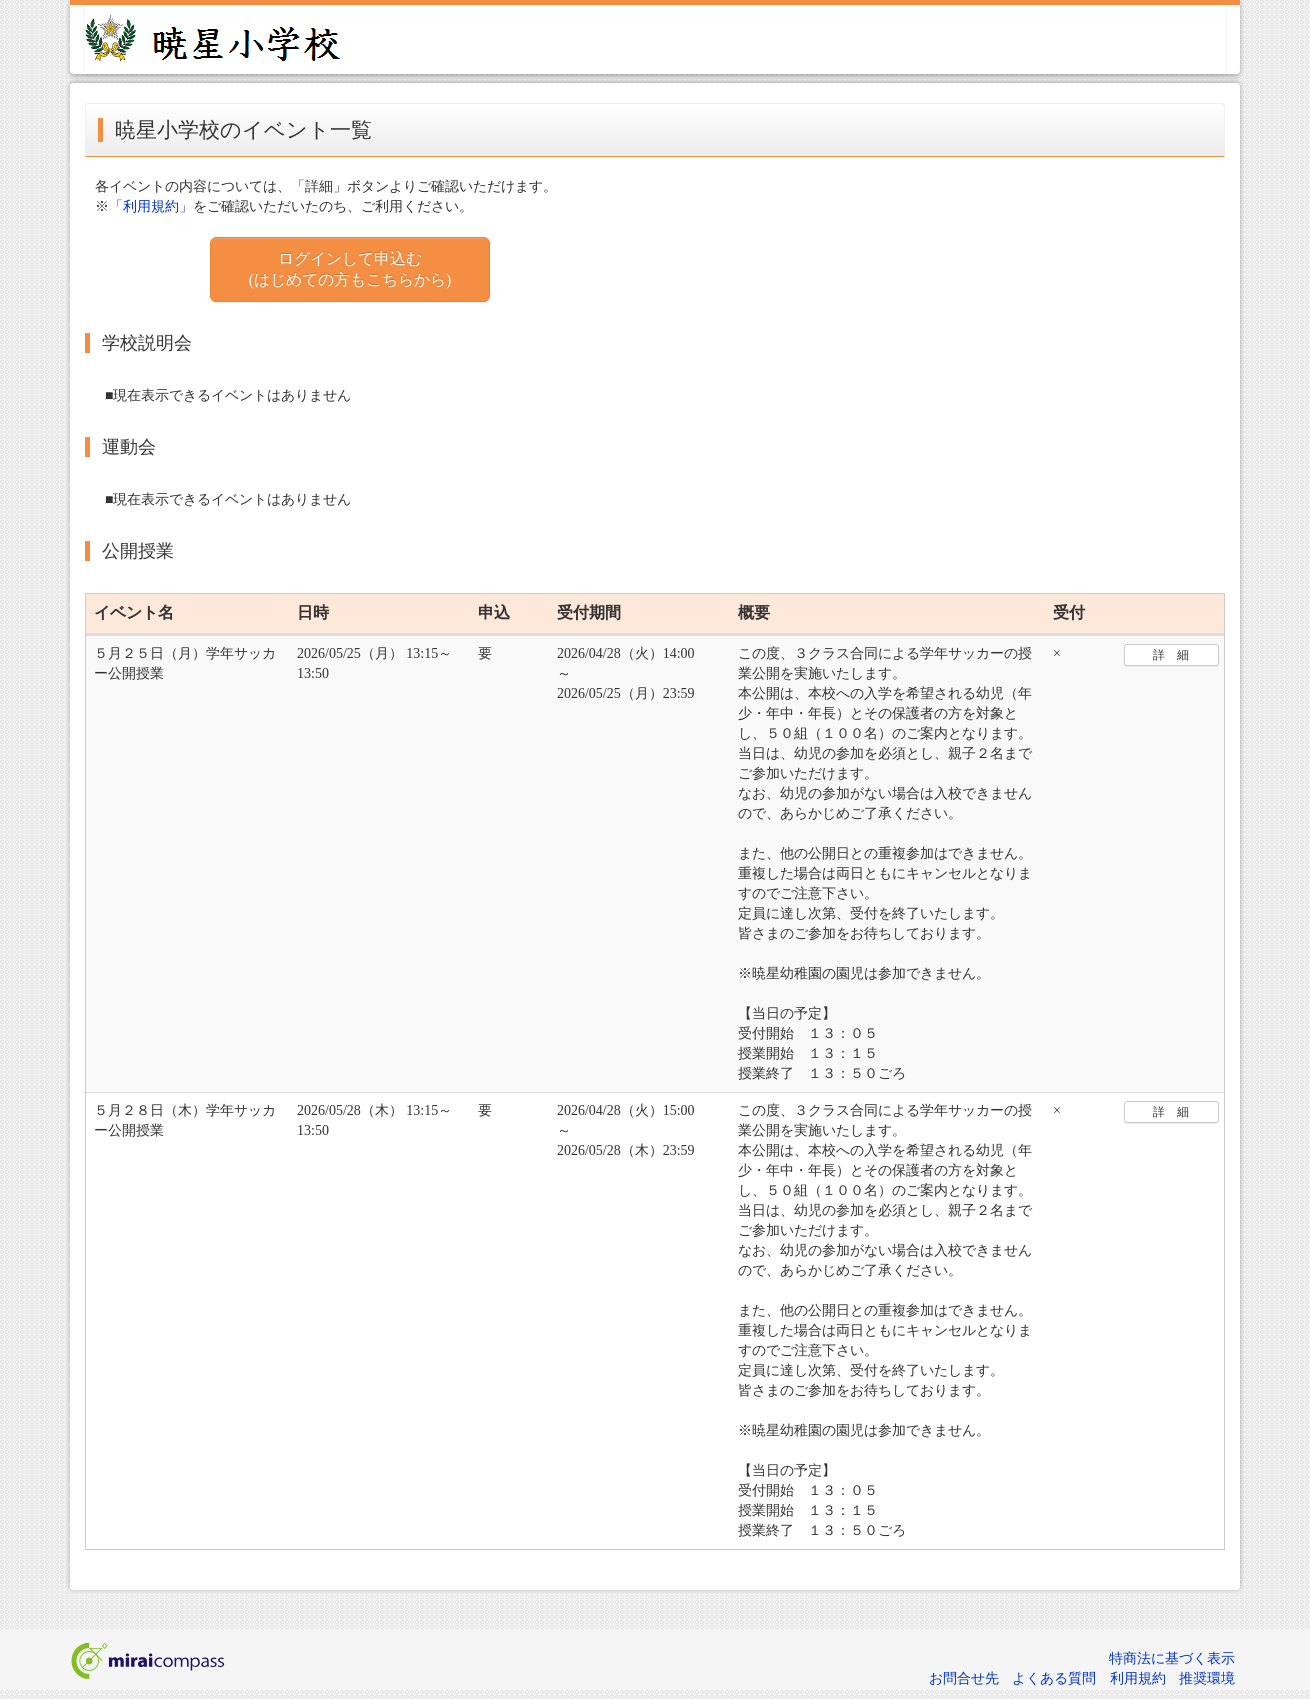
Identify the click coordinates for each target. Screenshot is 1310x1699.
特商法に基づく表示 (1172, 1658)
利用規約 (1138, 1678)
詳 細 (1171, 655)
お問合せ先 (964, 1678)
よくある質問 (1054, 1678)
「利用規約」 (151, 206)
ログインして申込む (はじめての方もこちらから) (350, 269)
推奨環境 (1207, 1678)
